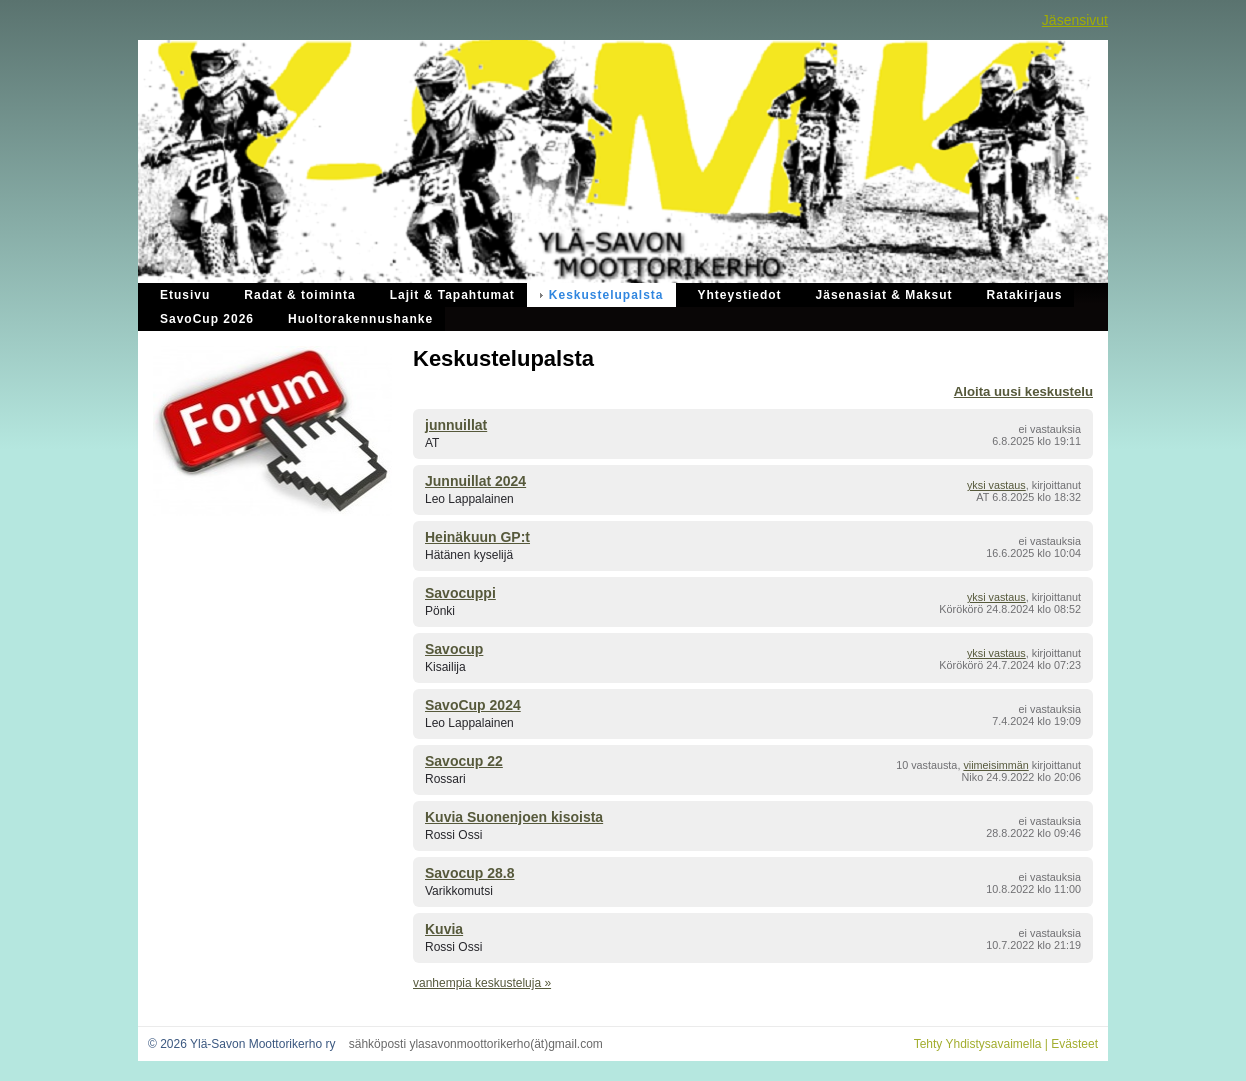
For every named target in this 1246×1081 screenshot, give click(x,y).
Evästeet (1074, 1044)
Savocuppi (460, 593)
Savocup (454, 649)
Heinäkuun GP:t (477, 537)
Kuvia (444, 929)
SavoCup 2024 (473, 705)
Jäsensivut (1075, 20)
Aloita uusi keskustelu (1023, 391)
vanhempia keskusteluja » (482, 983)
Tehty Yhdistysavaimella (978, 1044)
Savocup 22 (464, 761)
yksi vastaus (996, 485)
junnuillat (456, 425)
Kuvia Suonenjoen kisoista (514, 817)
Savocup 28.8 (470, 873)
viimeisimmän (995, 765)
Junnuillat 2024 (475, 481)
